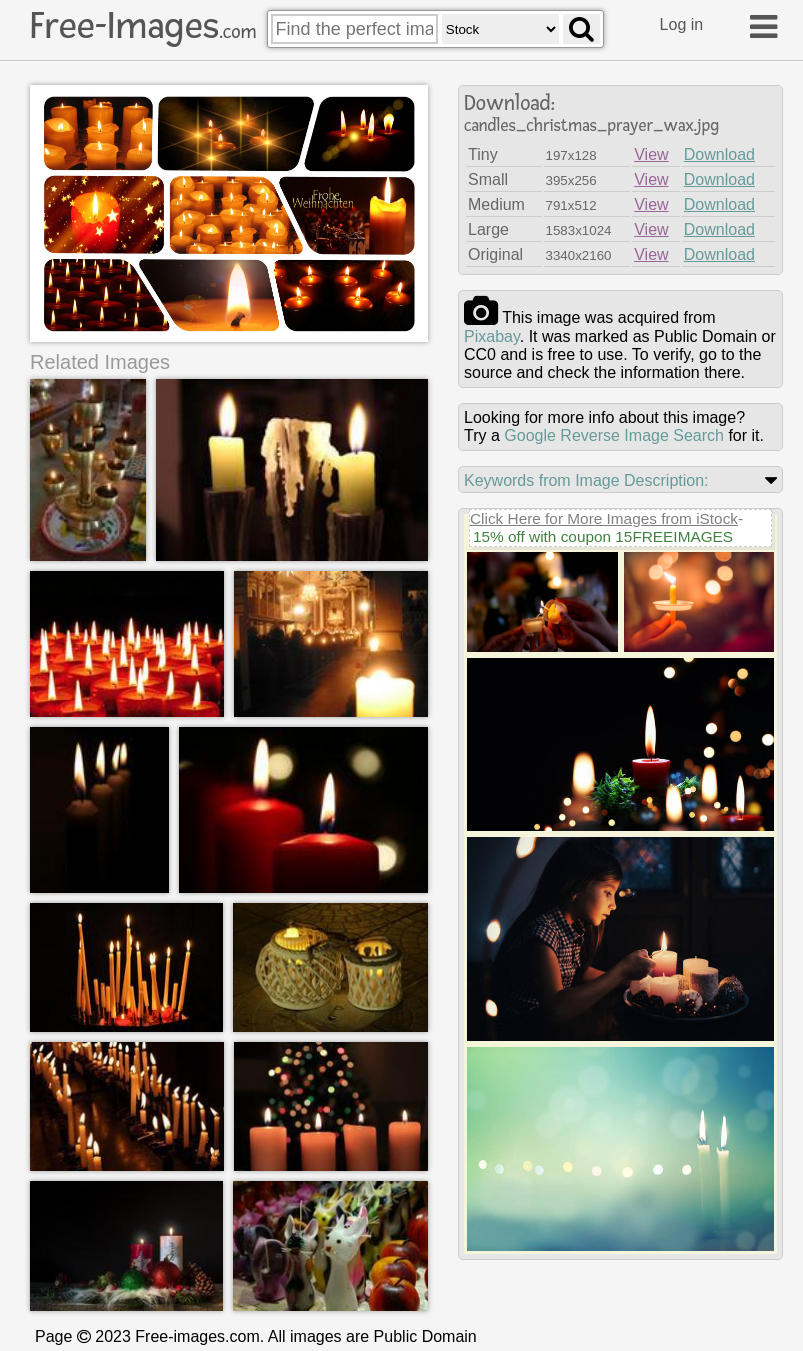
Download (719, 154)
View (651, 154)
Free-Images (143, 26)
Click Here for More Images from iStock (604, 518)
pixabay (492, 336)
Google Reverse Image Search (614, 435)
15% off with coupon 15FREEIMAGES (603, 536)
